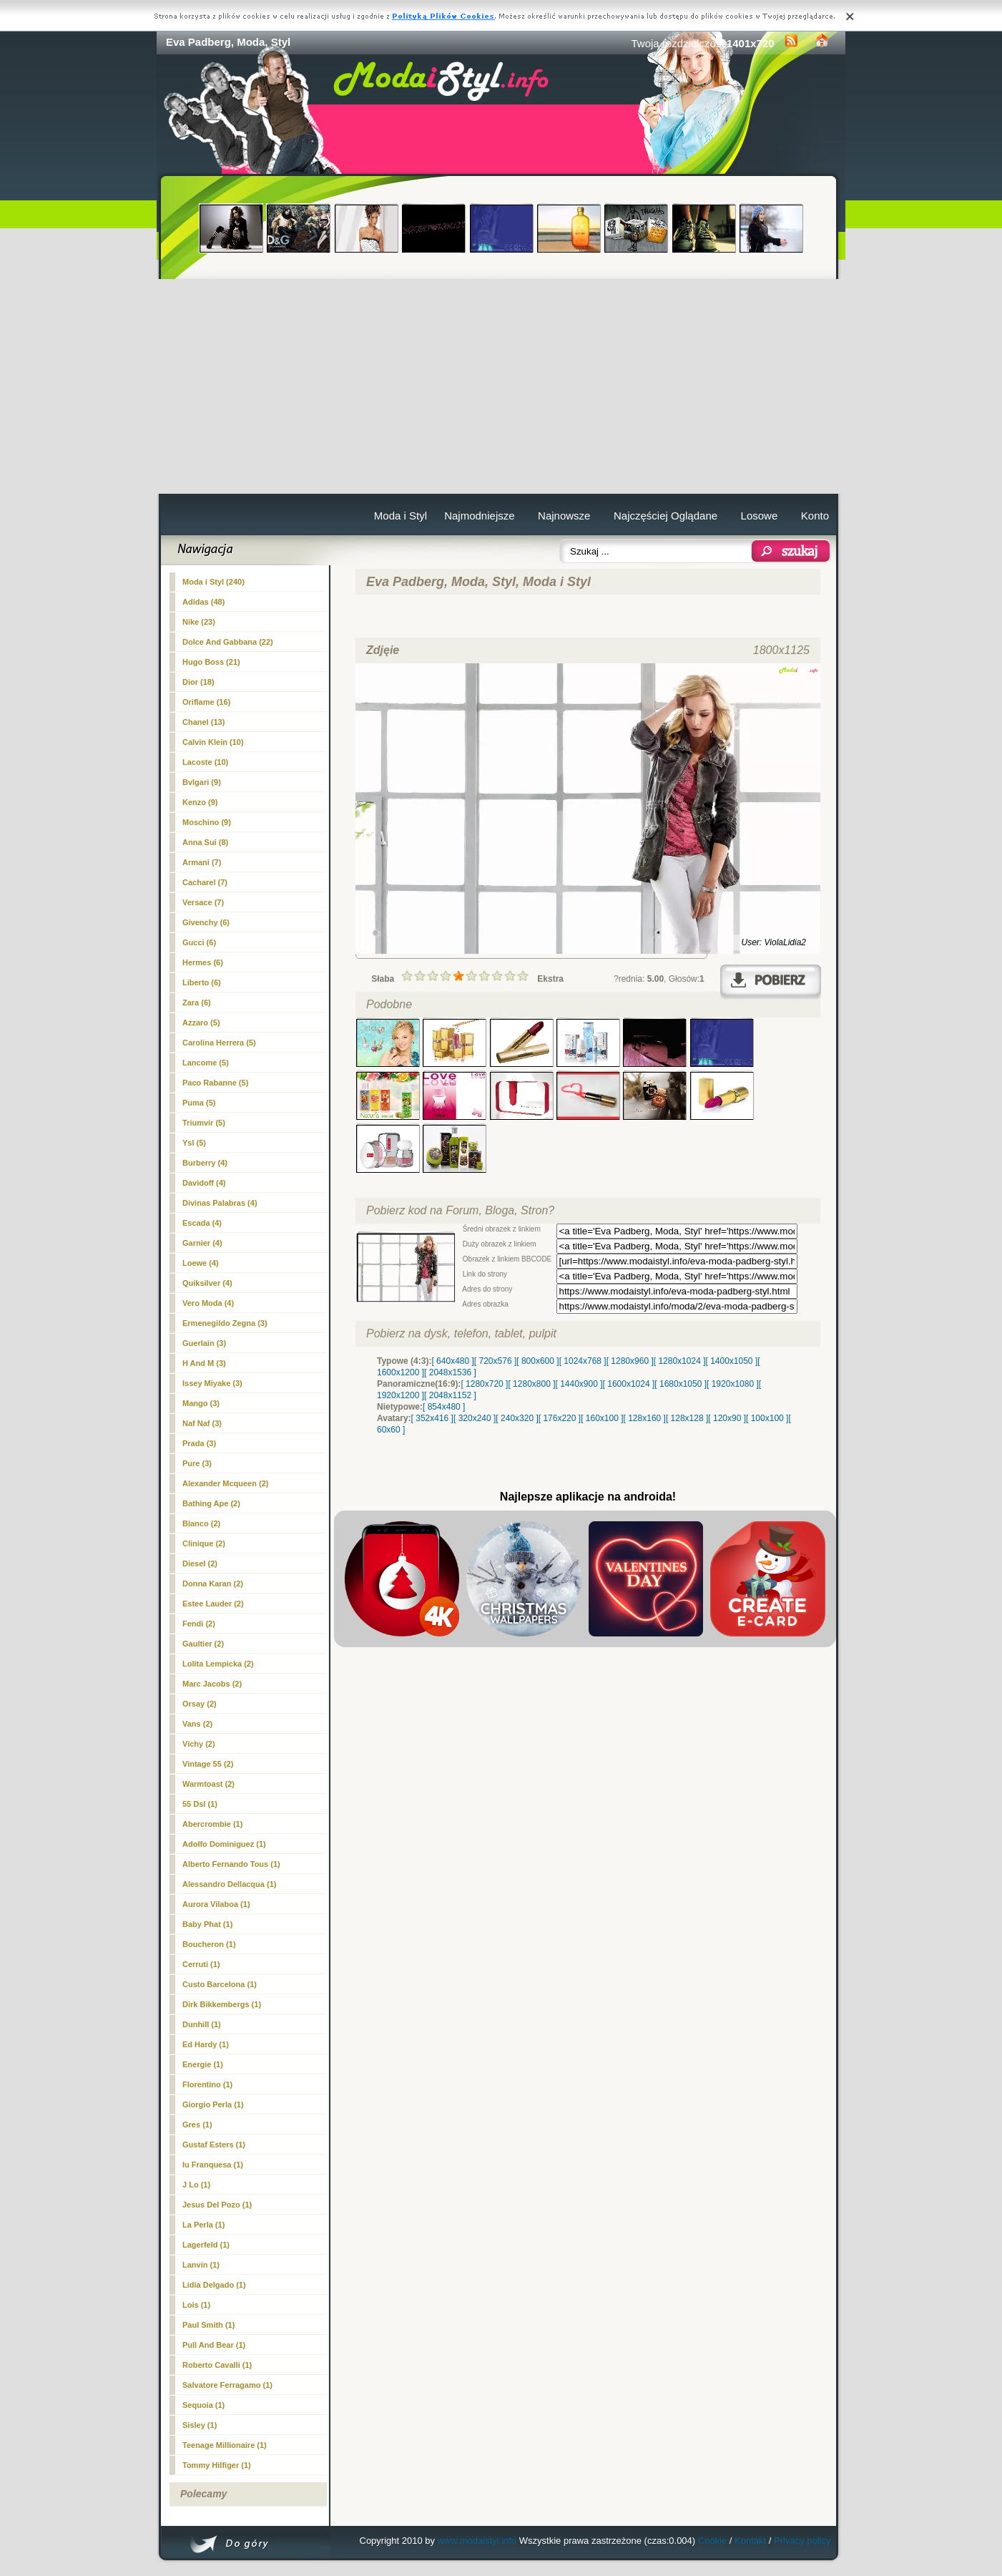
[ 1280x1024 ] (680, 1361)
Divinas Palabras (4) (219, 1203)
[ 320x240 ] (474, 1418)
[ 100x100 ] (767, 1418)
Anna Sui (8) (205, 842)
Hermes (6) (202, 962)
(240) (213, 581)
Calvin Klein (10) (213, 742)
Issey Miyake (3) (212, 1383)
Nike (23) (198, 622)
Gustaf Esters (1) (213, 2144)
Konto (815, 515)
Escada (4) (202, 1223)
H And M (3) (204, 1363)
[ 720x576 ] (495, 1361)
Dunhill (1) (201, 2024)
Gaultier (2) (203, 1643)
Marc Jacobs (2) (212, 1683)
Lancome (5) (205, 1062)
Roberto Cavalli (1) (217, 2365)
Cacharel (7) (204, 882)
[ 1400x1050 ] (731, 1361)
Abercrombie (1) (212, 1824)
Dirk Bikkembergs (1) (221, 2004)
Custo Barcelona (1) (219, 1984)
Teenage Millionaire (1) (224, 2445)
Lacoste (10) (205, 762)
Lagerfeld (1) (206, 2244)
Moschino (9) (206, 822)
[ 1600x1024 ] (629, 1384)
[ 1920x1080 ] (733, 1384)
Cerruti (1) (201, 1964)
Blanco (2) (201, 1523)
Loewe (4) (200, 1263)
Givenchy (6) (206, 922)
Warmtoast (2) (208, 1784)
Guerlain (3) (204, 1343)
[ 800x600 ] (537, 1361)
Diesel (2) (199, 1563)
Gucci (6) (199, 942)
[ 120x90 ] (727, 1418)
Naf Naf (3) (202, 1423)
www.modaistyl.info (477, 2540)
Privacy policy (802, 2540)
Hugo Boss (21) (211, 662)
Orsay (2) (199, 1703)
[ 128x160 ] (645, 1418)
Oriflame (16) (206, 702)
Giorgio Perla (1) (213, 2104)
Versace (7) (203, 902)
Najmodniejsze (479, 515)
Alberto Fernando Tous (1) (231, 1864)
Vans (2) (197, 1723)
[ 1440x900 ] (579, 1384)
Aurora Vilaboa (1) (216, 1904)
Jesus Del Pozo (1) (217, 2204)
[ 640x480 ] (452, 1361)
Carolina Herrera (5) (219, 1042)
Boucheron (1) (209, 1944)
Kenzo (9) (200, 802)
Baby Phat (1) (207, 1924)
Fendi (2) (198, 1623)
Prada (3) (199, 1443)
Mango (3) (201, 1403)
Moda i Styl (400, 515)
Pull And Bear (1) (213, 2345)
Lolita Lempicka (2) (218, 1663)
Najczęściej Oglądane (665, 515)
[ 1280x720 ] (484, 1384)
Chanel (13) (203, 722)
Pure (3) (197, 1463)
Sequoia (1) (203, 2405)
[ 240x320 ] (517, 1418)
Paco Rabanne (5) (215, 1082)
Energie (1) (202, 2064)
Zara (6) (196, 1002)
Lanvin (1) (201, 2264)
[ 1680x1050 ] (680, 1384)
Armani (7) (201, 862)
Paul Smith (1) (208, 2325)
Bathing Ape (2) (211, 1503)
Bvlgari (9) (201, 782)
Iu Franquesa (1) (212, 2164)
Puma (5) (198, 1102)
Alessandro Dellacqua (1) (229, 1884)
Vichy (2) (198, 1744)
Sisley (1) (199, 2425)
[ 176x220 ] (560, 1418)
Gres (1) (197, 2124)
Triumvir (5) (203, 1122)
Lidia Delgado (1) (214, 2284)
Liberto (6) (201, 982)
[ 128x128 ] (687, 1418)
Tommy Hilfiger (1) (216, 2465)
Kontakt (750, 2540)
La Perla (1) (203, 2224)
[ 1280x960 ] (630, 1361)
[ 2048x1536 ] (450, 1372)
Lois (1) (196, 2305)
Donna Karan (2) (212, 1583)
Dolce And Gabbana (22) (227, 642)
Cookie (712, 2540)
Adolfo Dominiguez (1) (224, 1844)
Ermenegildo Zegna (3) (224, 1323)
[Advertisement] (501, 386)
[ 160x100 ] (602, 1418)
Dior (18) (198, 682)
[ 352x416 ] (432, 1418)
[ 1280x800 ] (531, 1384)
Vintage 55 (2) (207, 1764)
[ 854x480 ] (444, 1407)
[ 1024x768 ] (582, 1361)
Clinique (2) (203, 1543)
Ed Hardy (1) (205, 2044)
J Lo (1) (196, 2184)
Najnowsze (564, 515)
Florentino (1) (207, 2084)
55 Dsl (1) (199, 1804)
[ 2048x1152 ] (450, 1395)
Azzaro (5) (201, 1022)
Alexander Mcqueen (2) (225, 1483)
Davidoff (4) (204, 1183)
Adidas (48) (203, 601)
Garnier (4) (202, 1243)
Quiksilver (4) (207, 1283)
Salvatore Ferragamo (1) (227, 2385)
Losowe (759, 515)
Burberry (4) (204, 1162)
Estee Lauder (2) (213, 1603)
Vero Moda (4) (208, 1303)
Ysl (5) (194, 1142)
